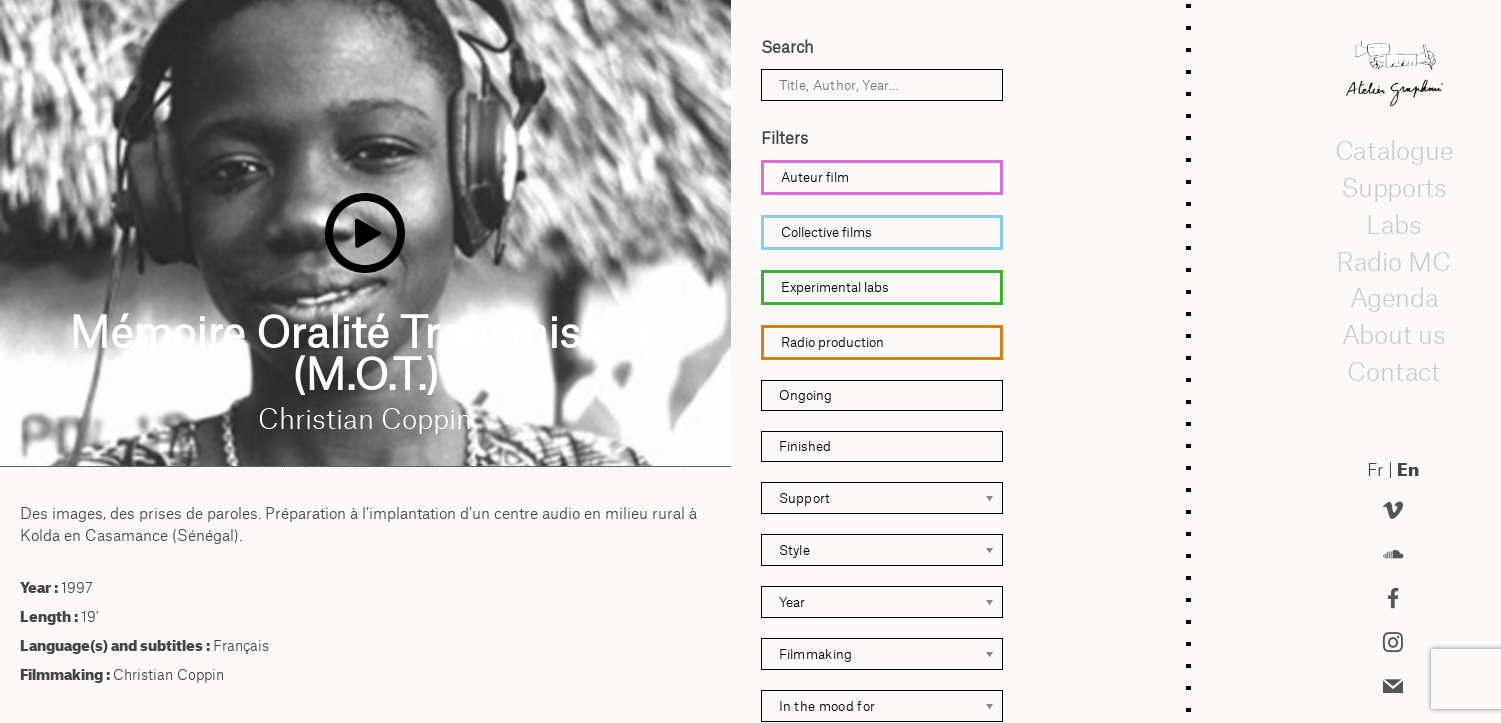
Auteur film (815, 177)
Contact (1393, 371)
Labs (1393, 224)
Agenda (1393, 298)
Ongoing (805, 395)
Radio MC (1393, 261)
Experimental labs (835, 287)
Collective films (826, 232)
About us (1394, 334)
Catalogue (1393, 151)
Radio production (832, 342)
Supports (1393, 187)
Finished (805, 446)
